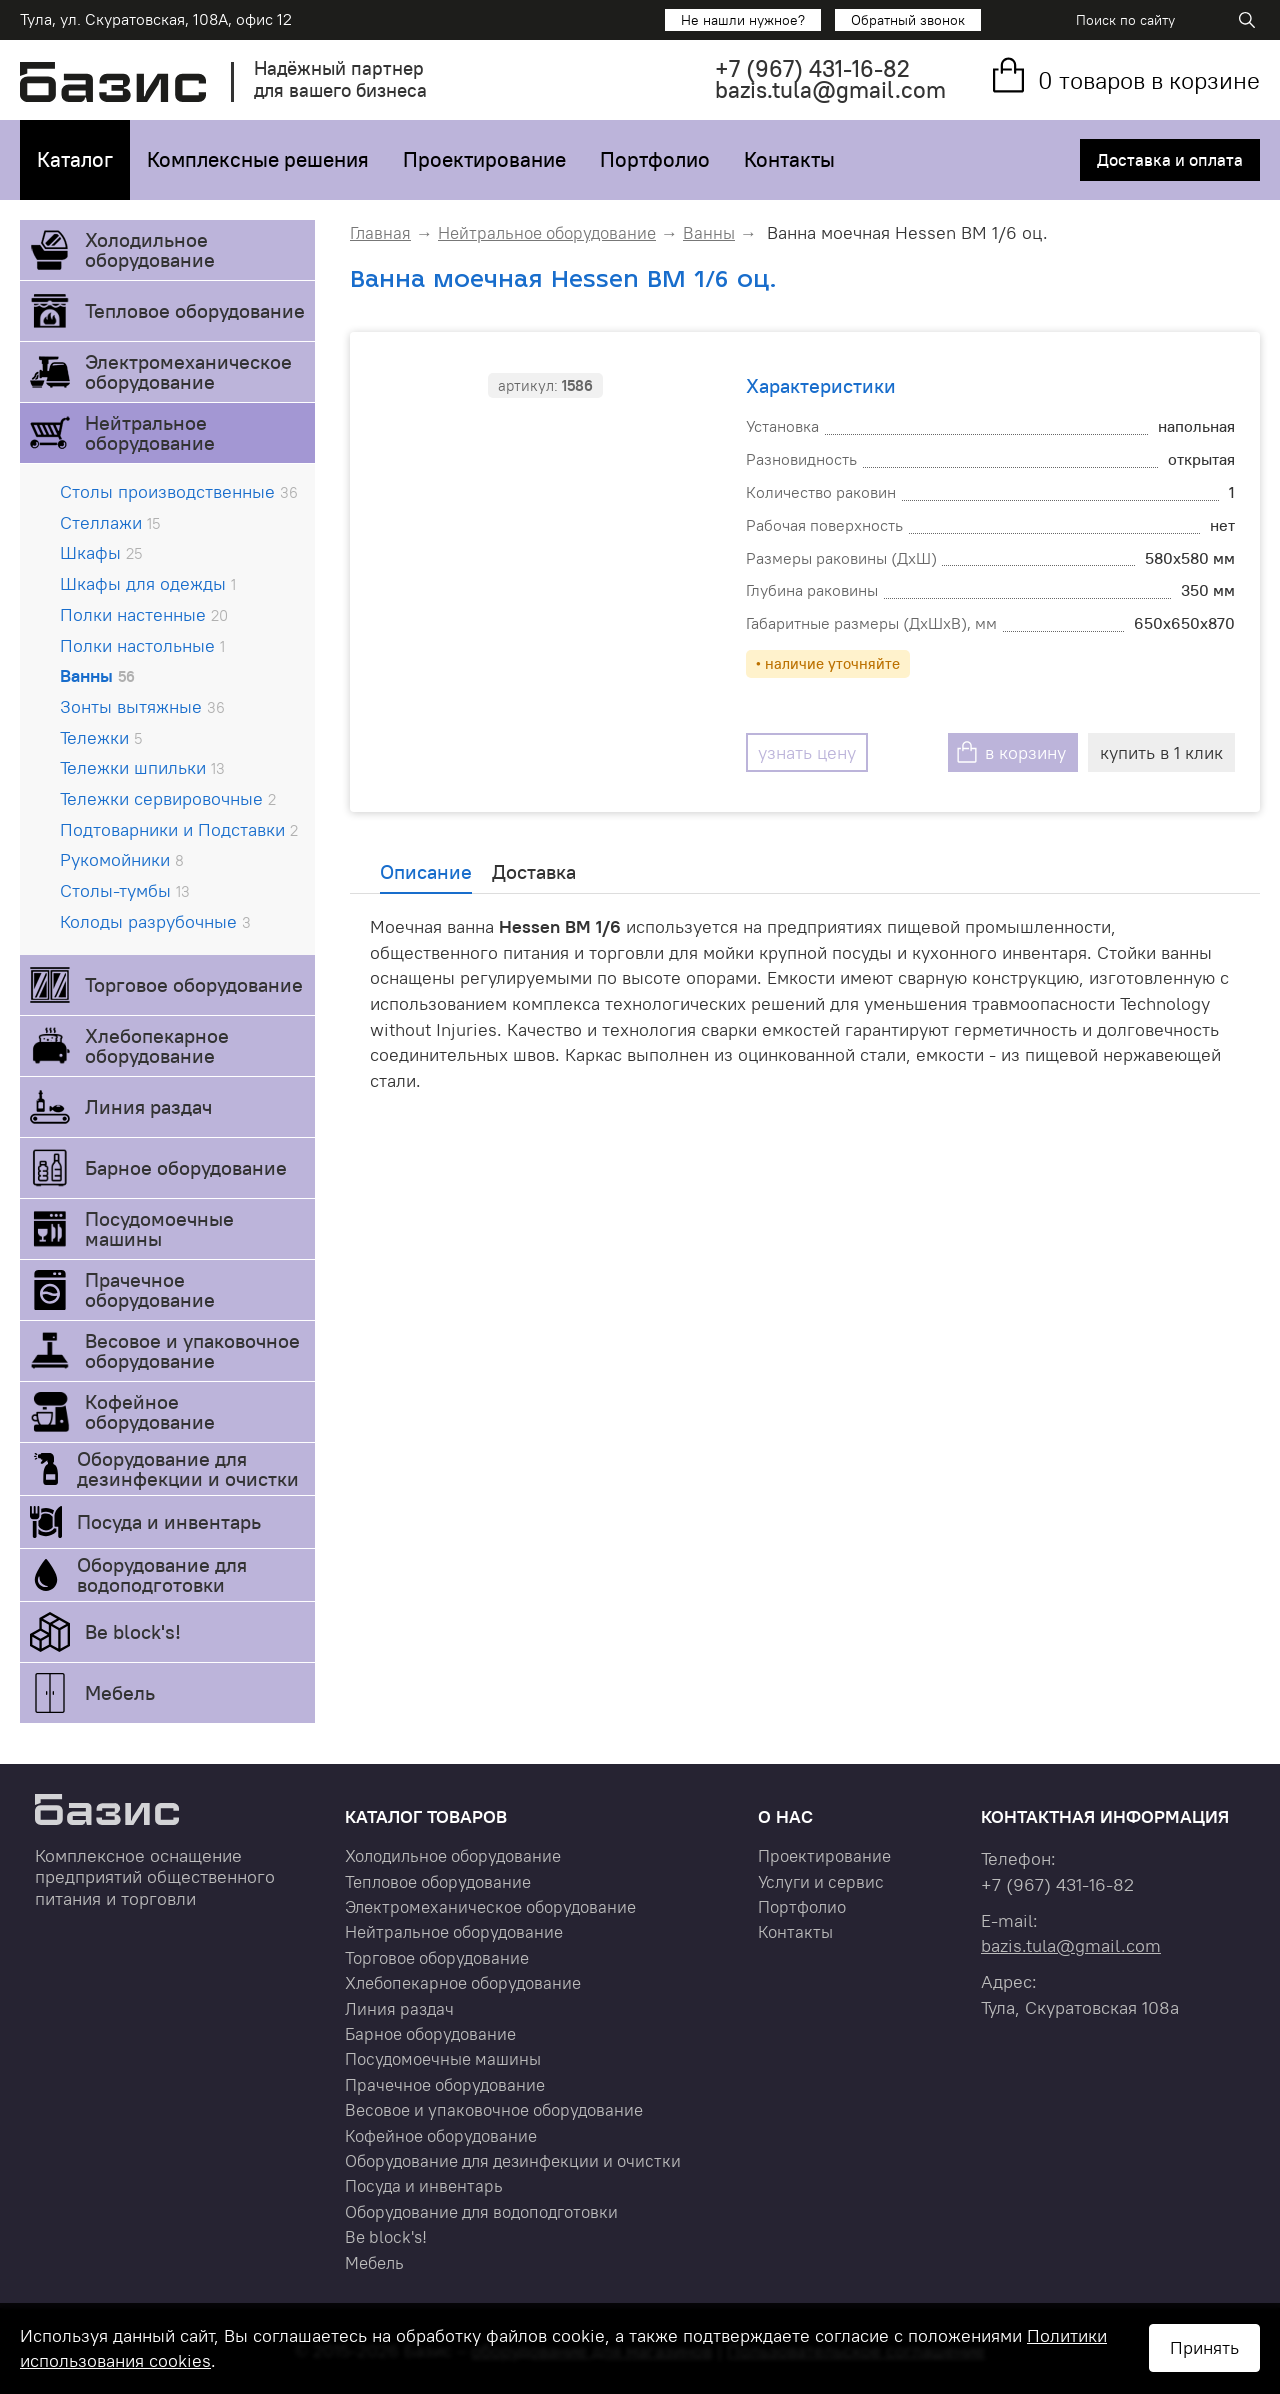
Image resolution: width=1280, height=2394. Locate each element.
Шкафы (101, 552)
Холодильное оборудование (150, 249)
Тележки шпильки (142, 767)
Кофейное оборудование (150, 1411)
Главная (380, 233)
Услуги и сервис (821, 1882)
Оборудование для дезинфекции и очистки (188, 1468)
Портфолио (655, 159)
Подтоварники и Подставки (179, 829)
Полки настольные (142, 645)
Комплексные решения (258, 159)
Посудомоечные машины (159, 1228)
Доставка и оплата (1170, 160)
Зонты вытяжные (142, 706)
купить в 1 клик (1161, 752)
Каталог (75, 159)
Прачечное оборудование (150, 1289)
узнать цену (807, 752)
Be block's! (133, 1631)
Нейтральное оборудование (150, 432)
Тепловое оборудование (195, 310)
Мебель (120, 1692)
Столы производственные (179, 491)
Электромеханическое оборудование (188, 371)
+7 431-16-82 (812, 68)
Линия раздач (148, 1106)
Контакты (789, 159)
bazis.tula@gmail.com (830, 89)
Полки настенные (144, 614)
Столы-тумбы (125, 890)
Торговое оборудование (194, 984)
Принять (1204, 2347)
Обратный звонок (908, 20)
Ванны (97, 675)
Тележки (101, 737)
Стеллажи (110, 522)
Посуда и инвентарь (169, 1521)
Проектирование (484, 159)
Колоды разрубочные (155, 921)
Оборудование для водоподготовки (162, 1574)
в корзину (1025, 752)
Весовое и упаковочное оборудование (192, 1350)
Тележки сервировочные (168, 798)
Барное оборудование (186, 1167)
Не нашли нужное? (743, 20)
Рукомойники (122, 859)
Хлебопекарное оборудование (157, 1045)
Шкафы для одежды (148, 583)
